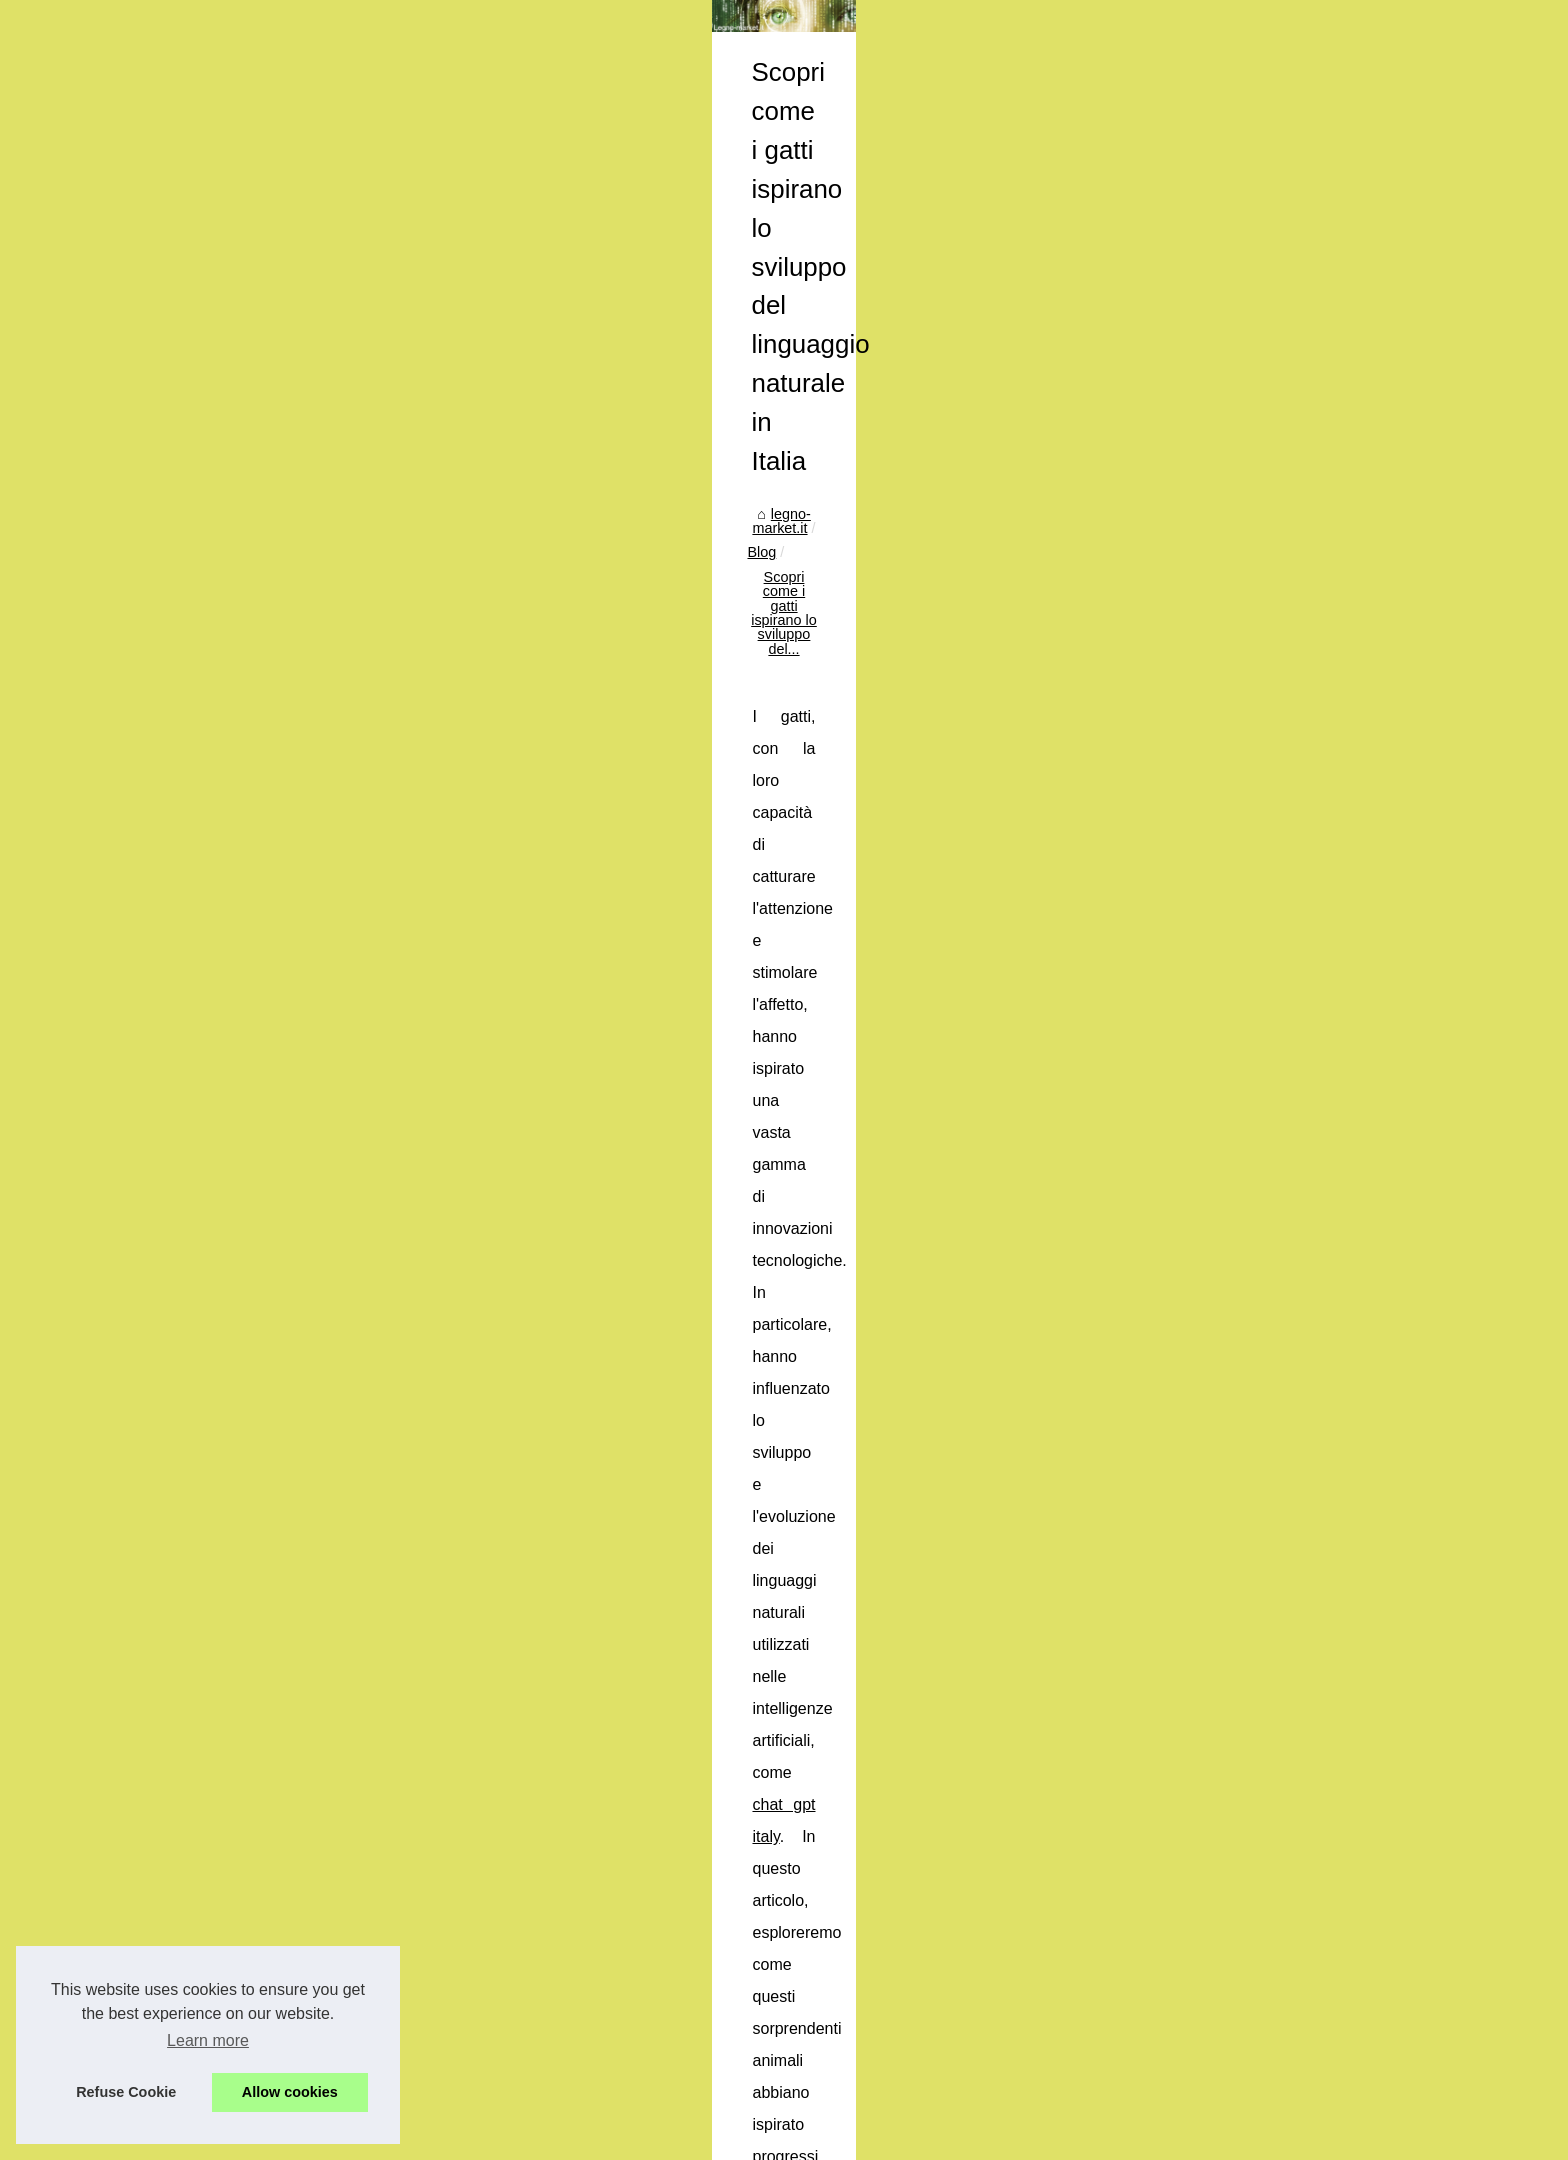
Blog (630, 476)
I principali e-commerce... (289, 632)
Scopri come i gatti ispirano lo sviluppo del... (803, 476)
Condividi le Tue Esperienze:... (306, 724)
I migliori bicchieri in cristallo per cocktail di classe (1210, 1924)
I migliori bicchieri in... (278, 452)
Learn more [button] (208, 2040)
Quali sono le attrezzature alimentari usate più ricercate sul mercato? (664, 1933)
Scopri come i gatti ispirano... (301, 496)
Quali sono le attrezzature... (297, 540)
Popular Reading (262, 340)
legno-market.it (550, 476)
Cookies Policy (456, 2138)
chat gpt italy (654, 608)
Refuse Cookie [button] (126, 2092)
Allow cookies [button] (290, 2092)
